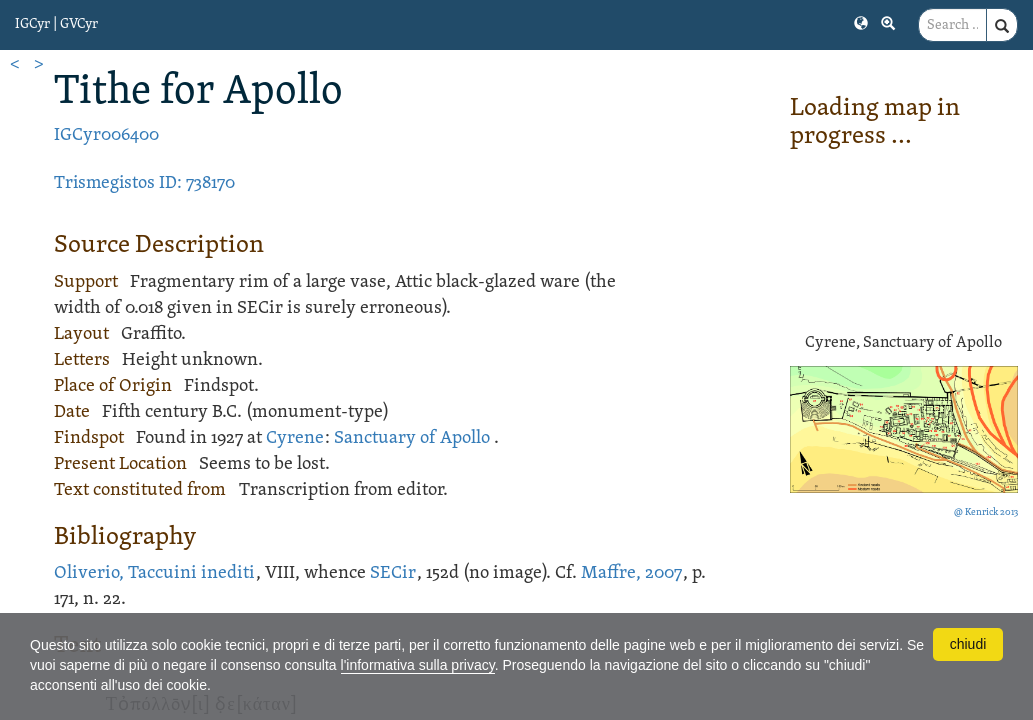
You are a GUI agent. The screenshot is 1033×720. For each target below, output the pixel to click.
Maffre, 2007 (631, 573)
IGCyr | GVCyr (56, 24)
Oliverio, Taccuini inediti (154, 573)
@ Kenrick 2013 (986, 512)
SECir (393, 573)
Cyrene (295, 438)
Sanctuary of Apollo (412, 438)
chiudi (968, 644)
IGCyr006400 (106, 135)
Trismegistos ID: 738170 (144, 183)
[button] (861, 22)
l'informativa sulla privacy (418, 665)
